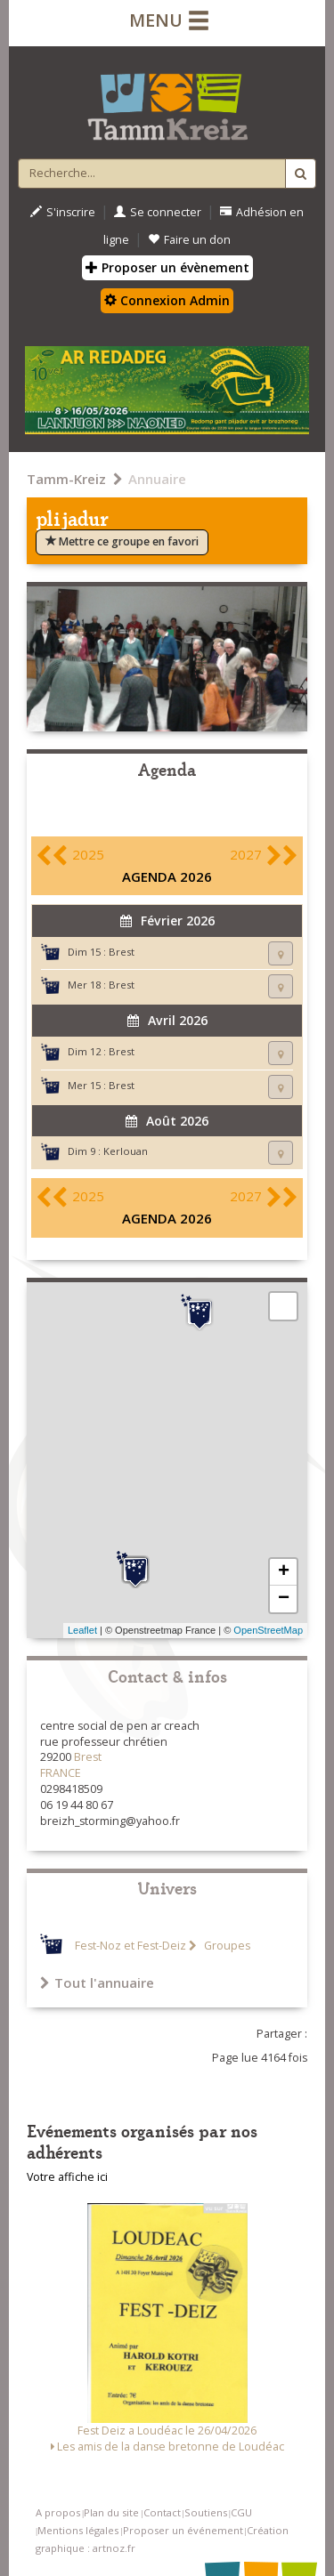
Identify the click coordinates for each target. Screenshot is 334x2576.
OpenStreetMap (268, 1630)
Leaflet (82, 1630)
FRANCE (60, 1773)
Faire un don (189, 239)
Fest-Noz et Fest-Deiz (130, 1945)
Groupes (225, 1945)
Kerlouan (125, 1151)
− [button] (283, 1599)
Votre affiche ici (67, 2176)
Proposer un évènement (167, 267)
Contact (162, 2512)
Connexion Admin (167, 300)
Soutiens (205, 2512)
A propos (58, 2512)
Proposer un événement (183, 2530)
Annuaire (157, 479)
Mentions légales (77, 2530)
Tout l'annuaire (97, 1982)
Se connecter (157, 212)
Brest (121, 951)
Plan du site (111, 2512)
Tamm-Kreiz (66, 479)
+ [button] (283, 1572)
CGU (241, 2512)
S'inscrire (62, 212)
